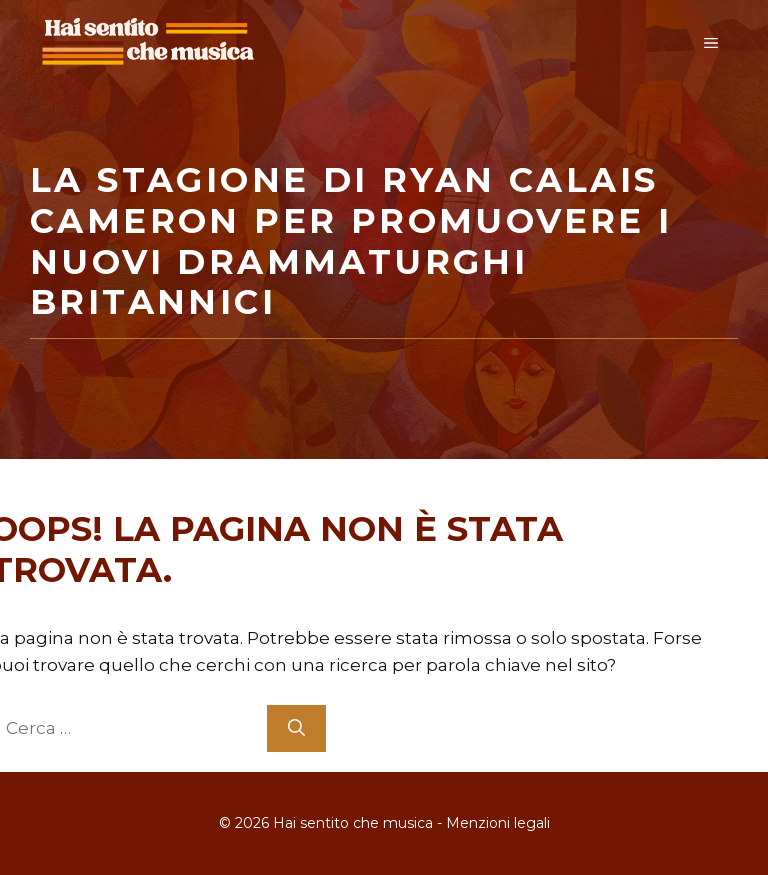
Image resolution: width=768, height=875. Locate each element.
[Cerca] (296, 729)
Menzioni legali (498, 823)
